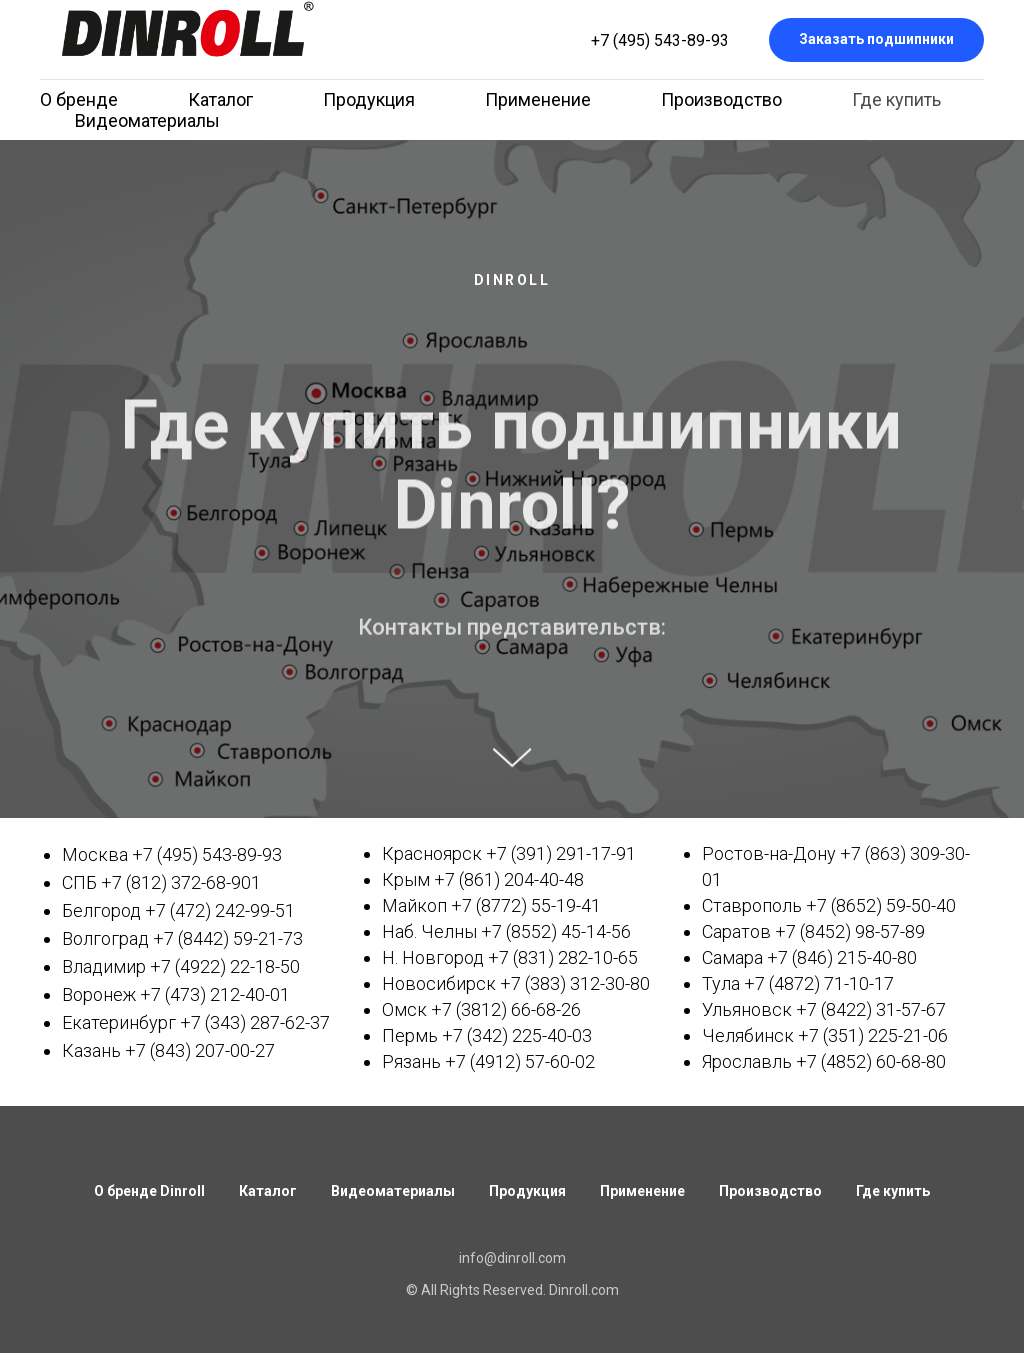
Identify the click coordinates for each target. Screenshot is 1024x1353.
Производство (721, 99)
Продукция (369, 99)
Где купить (896, 99)
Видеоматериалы (147, 120)
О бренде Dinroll (149, 1191)
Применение (538, 99)
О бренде (79, 99)
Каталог (220, 99)
